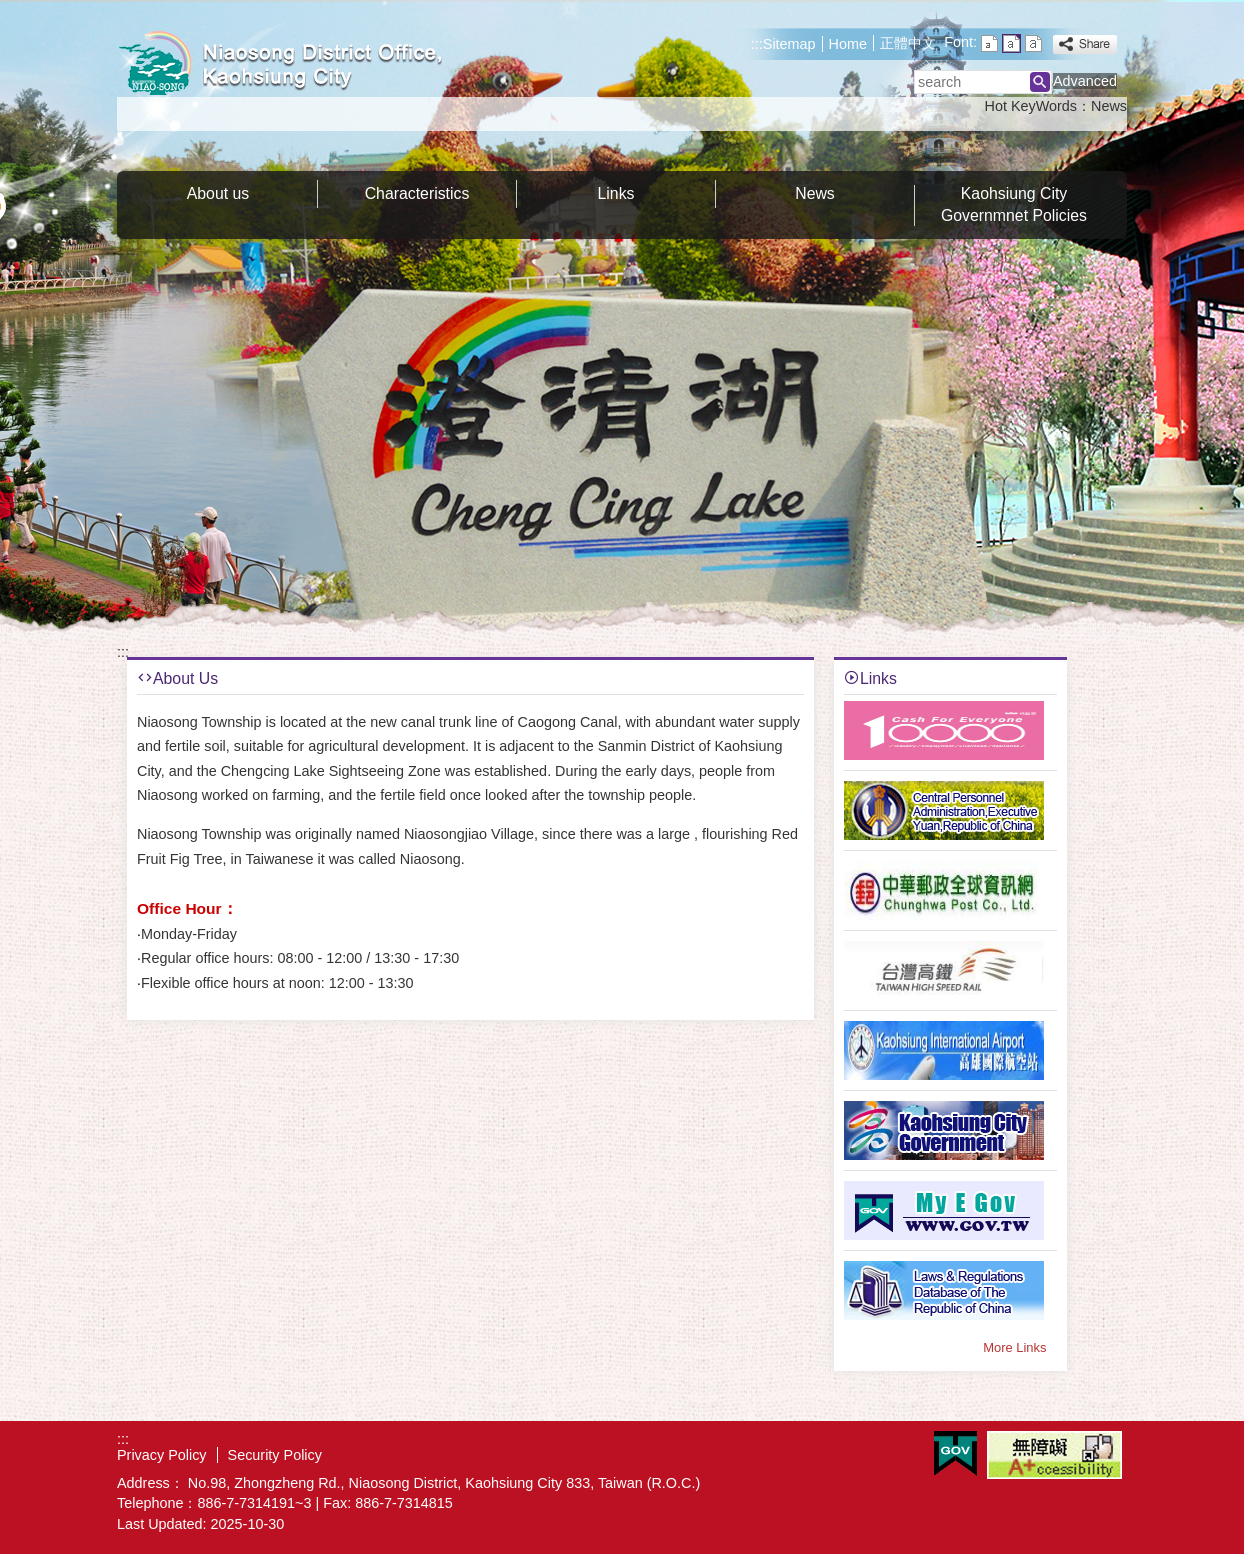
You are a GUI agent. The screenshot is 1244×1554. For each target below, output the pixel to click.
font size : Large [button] (1033, 43)
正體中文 (908, 43)
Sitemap (789, 44)
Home (848, 44)
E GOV (955, 1453)
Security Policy (275, 1455)
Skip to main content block (10, 10)
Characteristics (417, 193)
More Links (1014, 1347)
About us (218, 193)
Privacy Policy (162, 1455)
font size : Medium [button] (1011, 43)
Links (616, 193)
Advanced (1085, 81)
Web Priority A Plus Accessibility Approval (1054, 1455)
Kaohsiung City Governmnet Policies (1014, 204)
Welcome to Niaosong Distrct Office (286, 63)
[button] (1040, 82)
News (1109, 106)
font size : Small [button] (989, 43)
